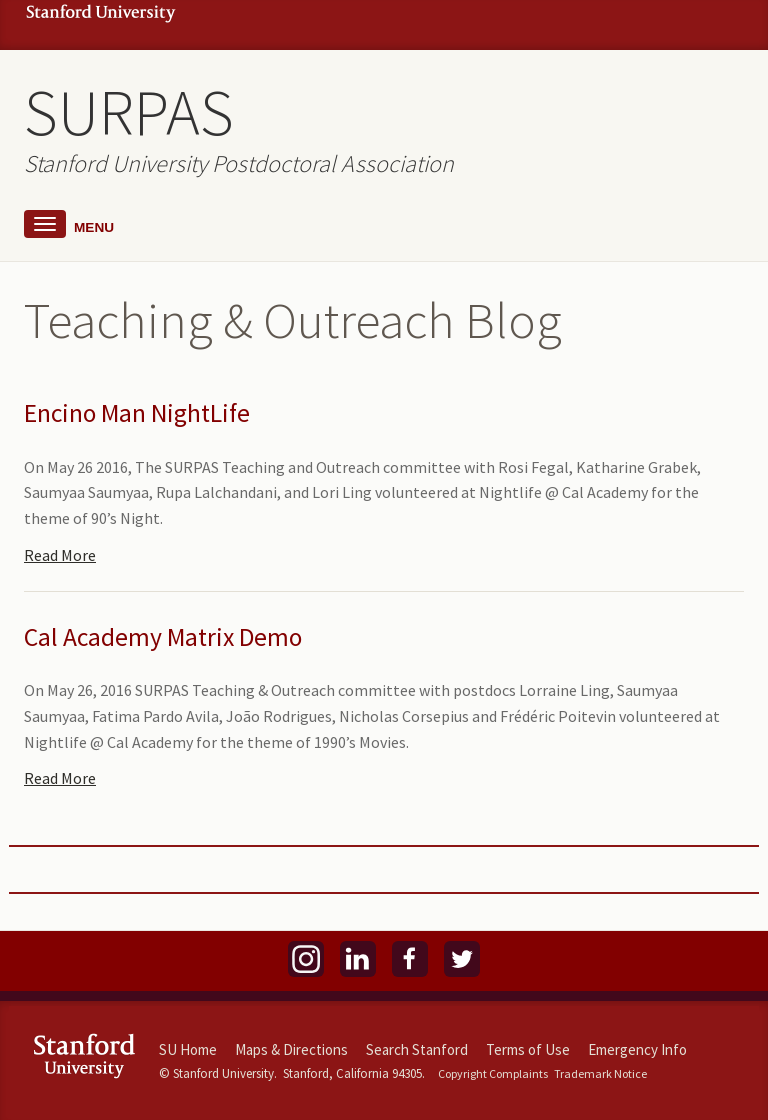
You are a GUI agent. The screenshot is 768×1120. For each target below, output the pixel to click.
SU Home (188, 1049)
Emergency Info (637, 1049)
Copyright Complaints (493, 1073)
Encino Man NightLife (137, 413)
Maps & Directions (291, 1049)
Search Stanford (417, 1049)
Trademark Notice (600, 1073)
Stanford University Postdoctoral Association (239, 163)
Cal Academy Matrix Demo (163, 637)
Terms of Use (528, 1049)
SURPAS (129, 112)
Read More (60, 555)
